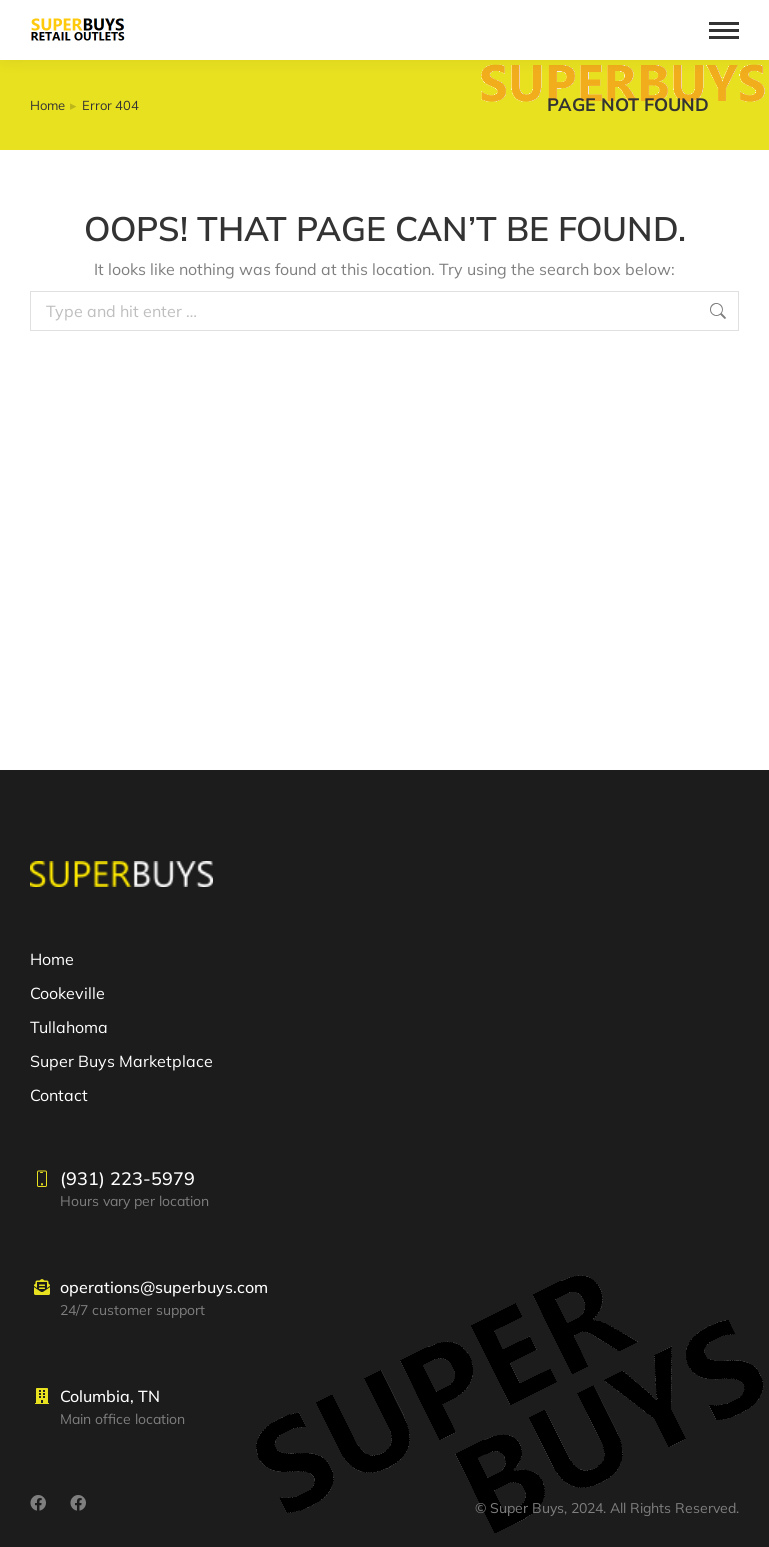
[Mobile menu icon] (724, 30)
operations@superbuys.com (164, 1287)
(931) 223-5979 (127, 1178)
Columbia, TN (110, 1396)
